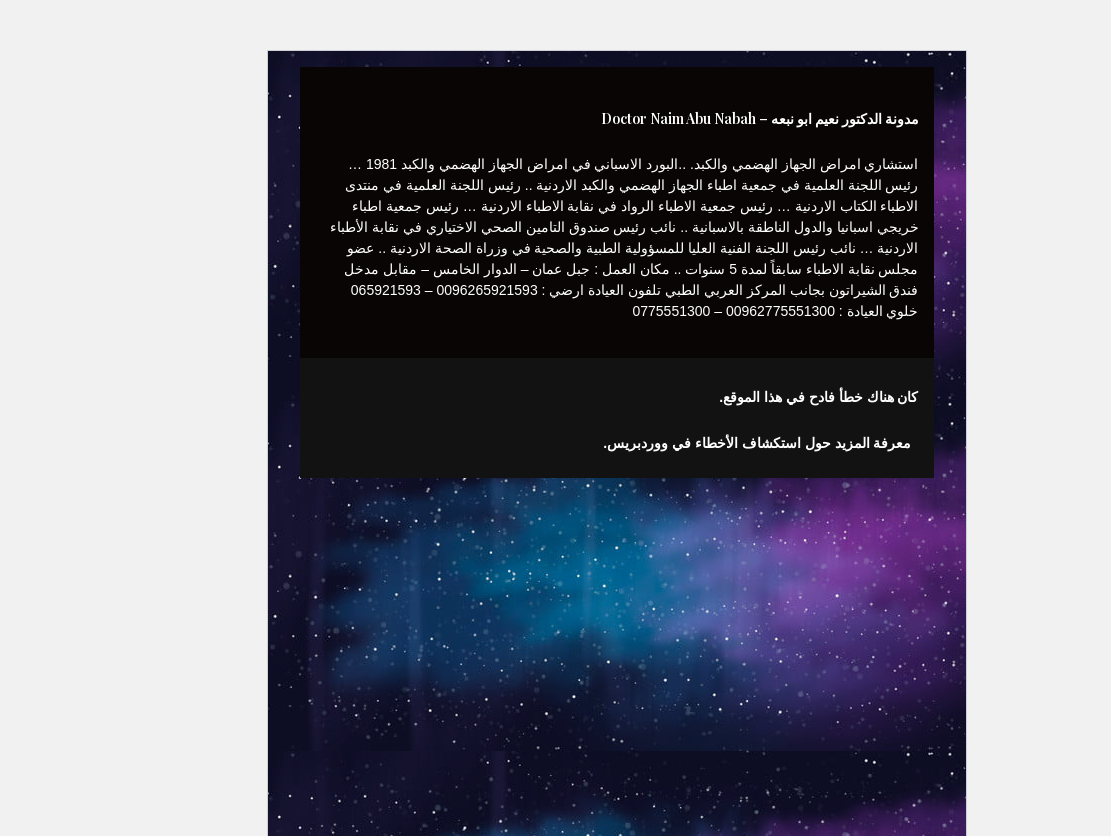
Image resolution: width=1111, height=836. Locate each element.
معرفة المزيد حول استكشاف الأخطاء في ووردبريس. (696, 443)
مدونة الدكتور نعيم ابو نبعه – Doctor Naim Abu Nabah (699, 118)
